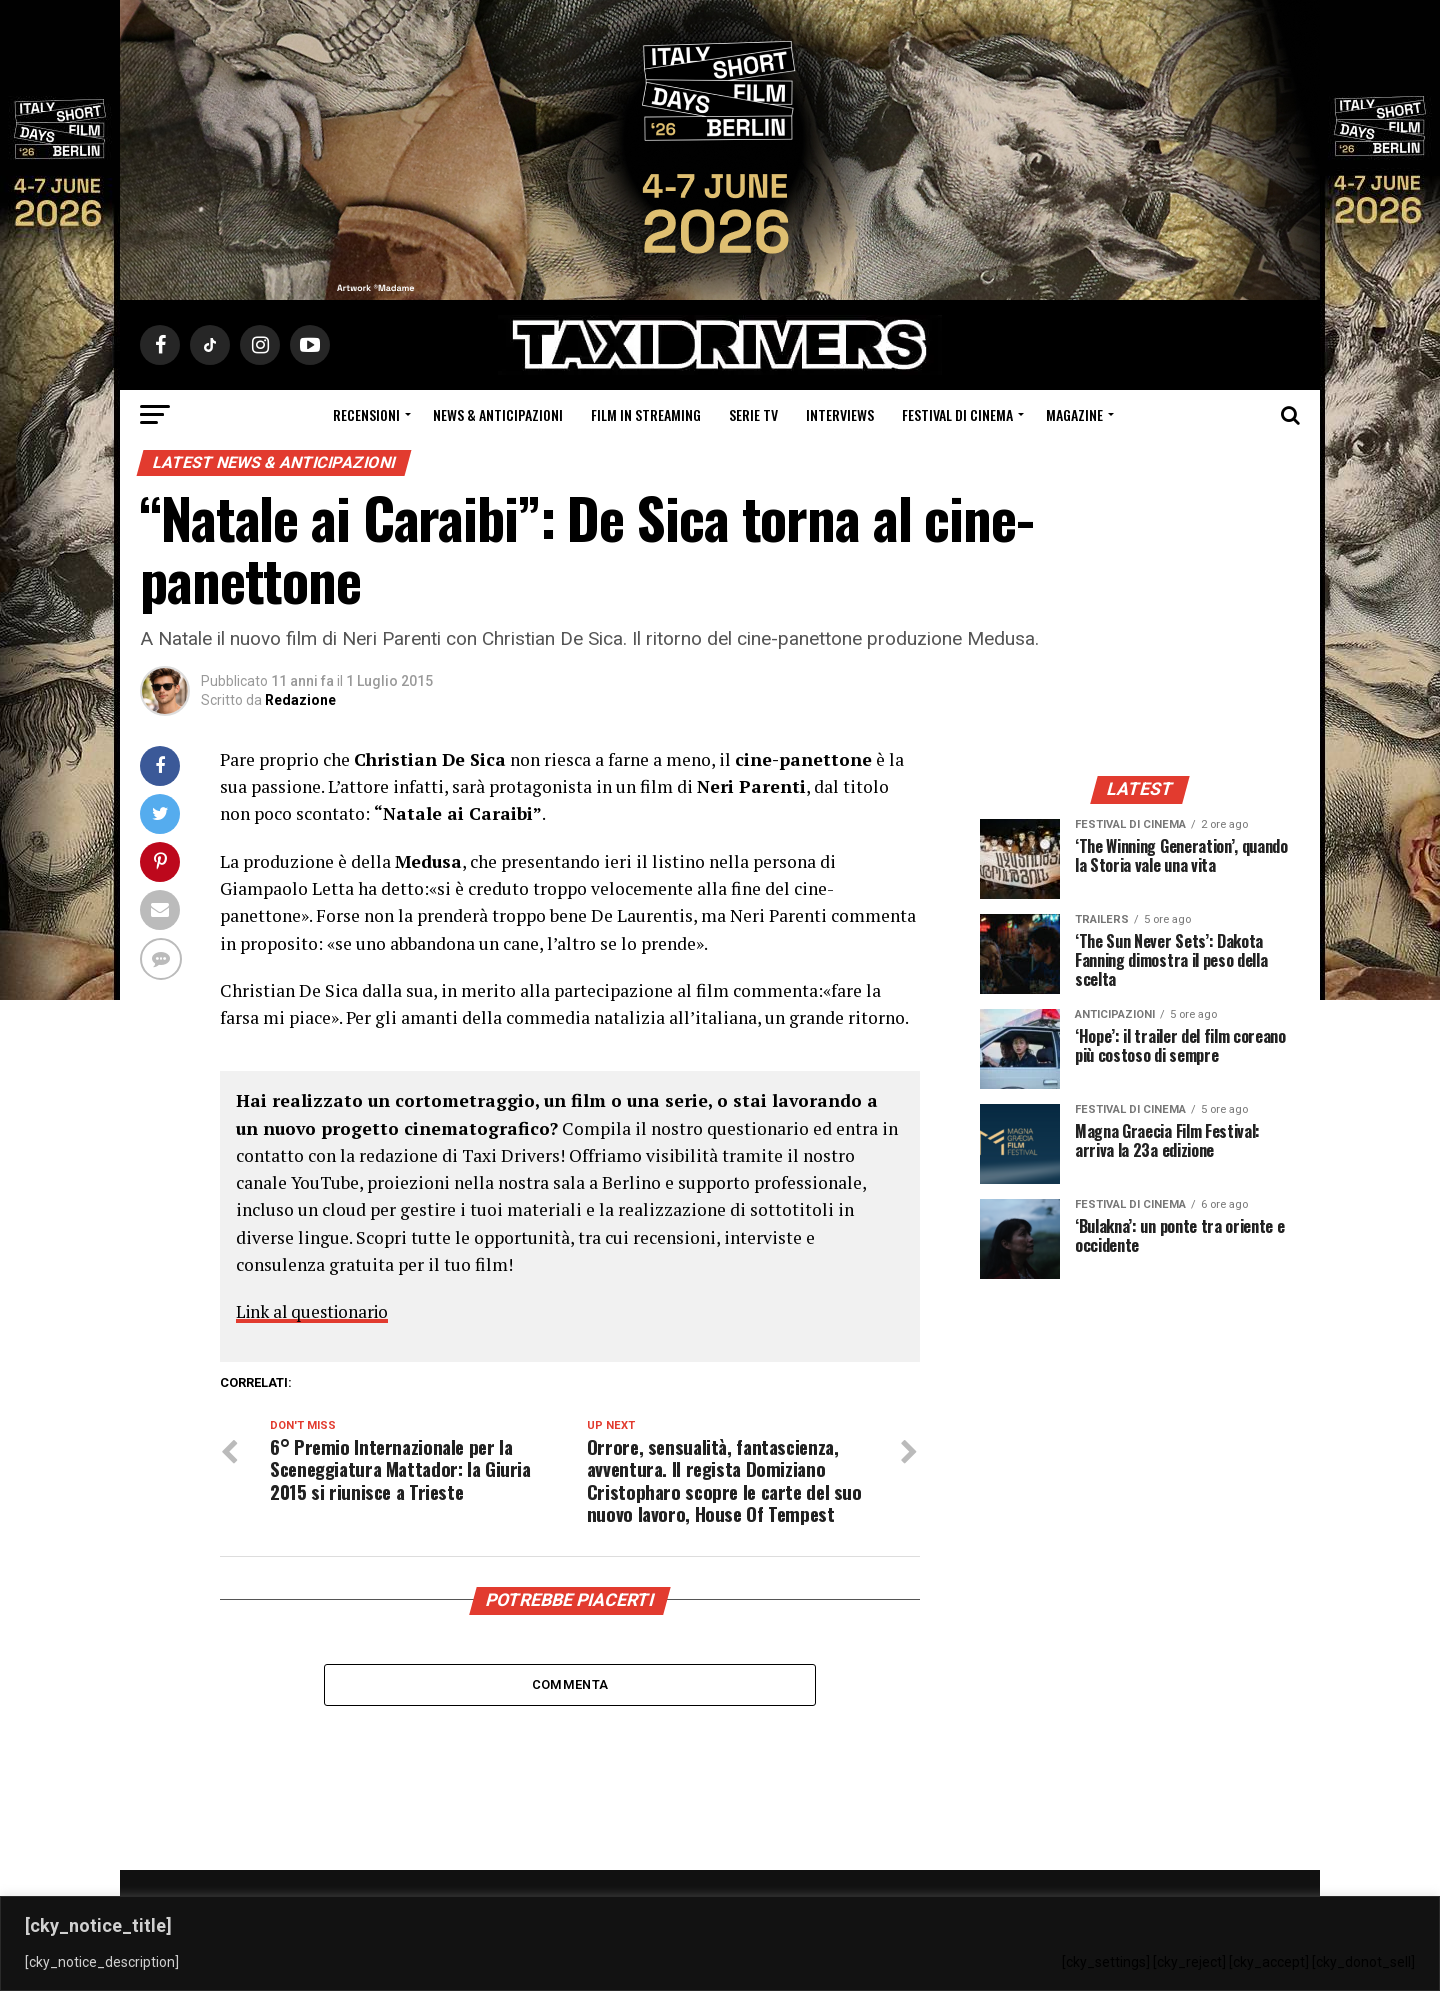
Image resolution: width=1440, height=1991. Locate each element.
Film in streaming (646, 414)
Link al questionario (316, 1311)
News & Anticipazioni (498, 414)
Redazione (300, 700)
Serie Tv (753, 414)
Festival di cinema (957, 414)
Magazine (1074, 414)
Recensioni (366, 414)
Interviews (840, 414)
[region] (720, 1943)
